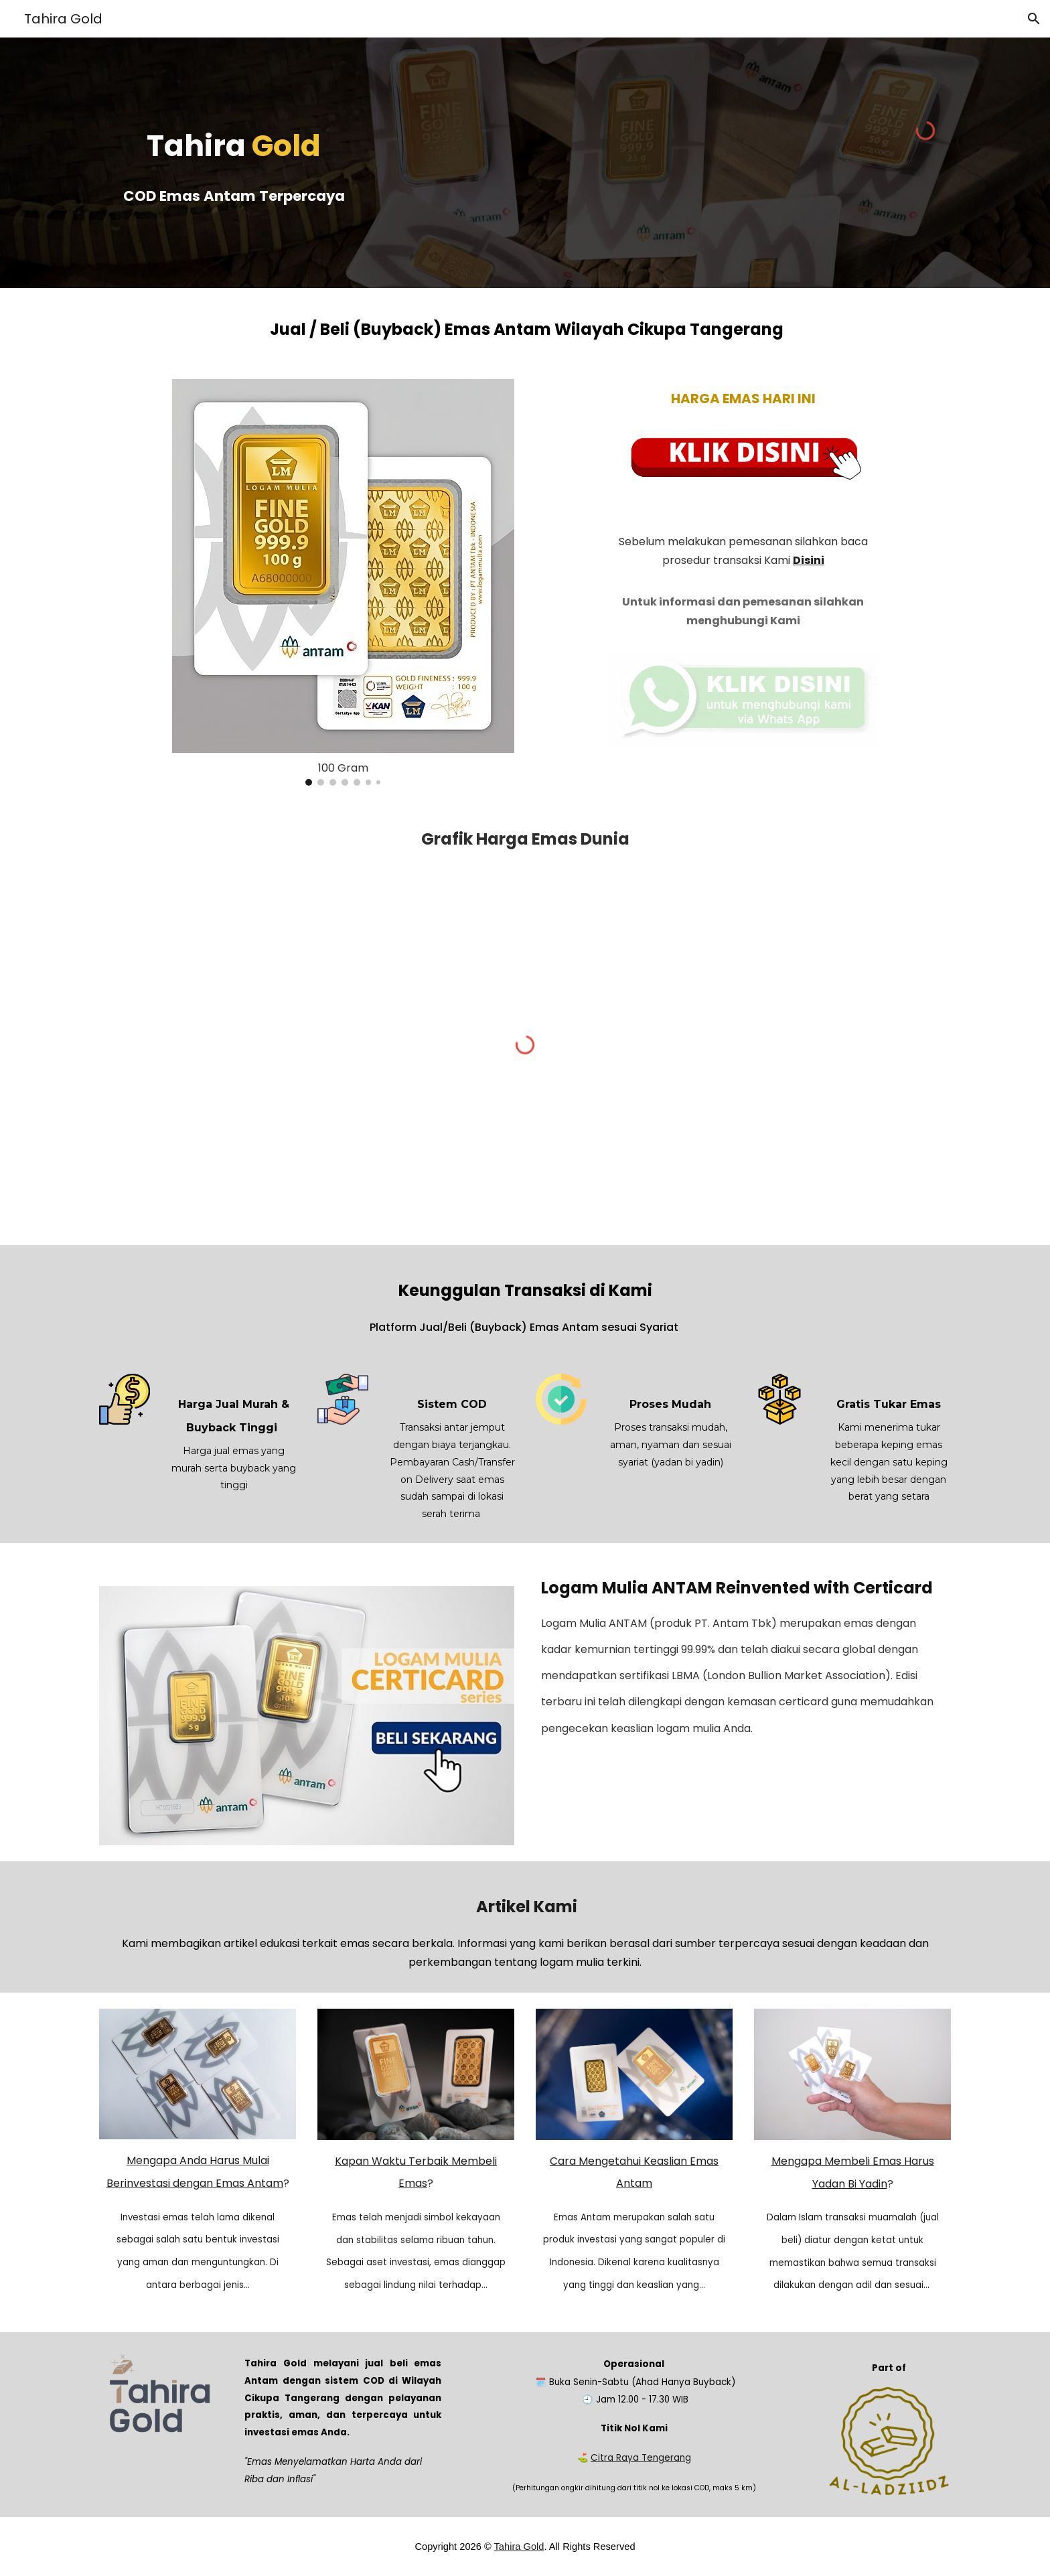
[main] (234, 162)
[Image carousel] (343, 582)
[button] (1034, 19)
